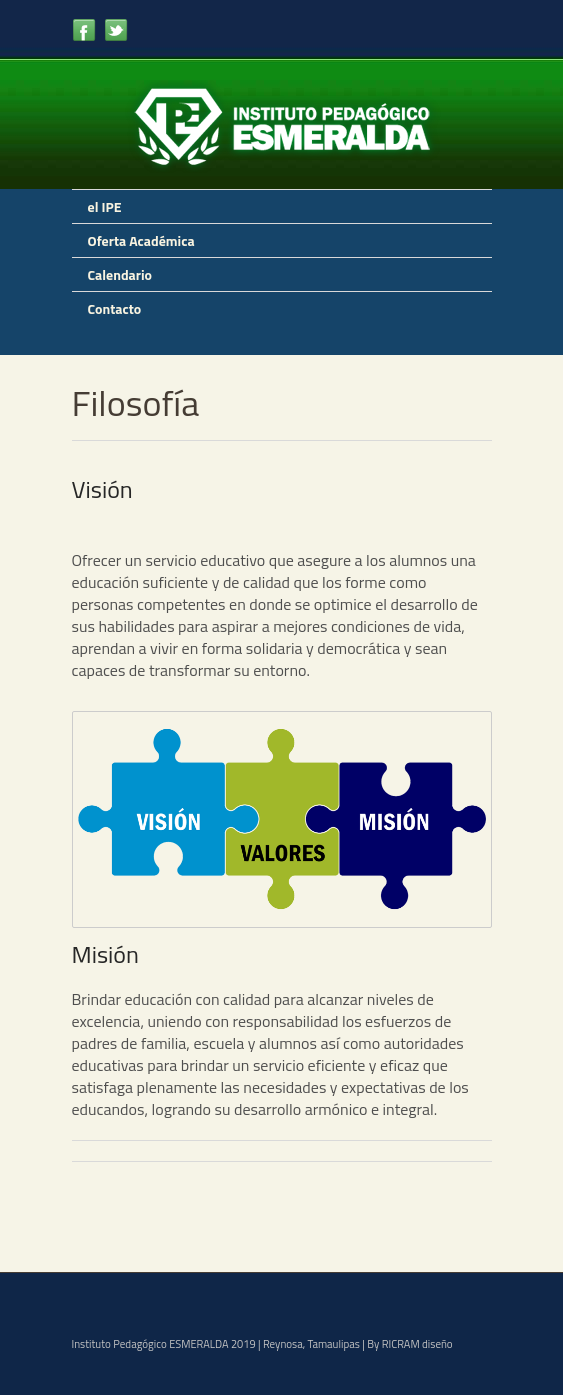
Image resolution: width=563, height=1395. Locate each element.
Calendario (120, 274)
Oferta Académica (141, 240)
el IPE (105, 206)
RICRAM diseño (417, 1344)
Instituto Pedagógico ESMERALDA (150, 1344)
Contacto (115, 308)
